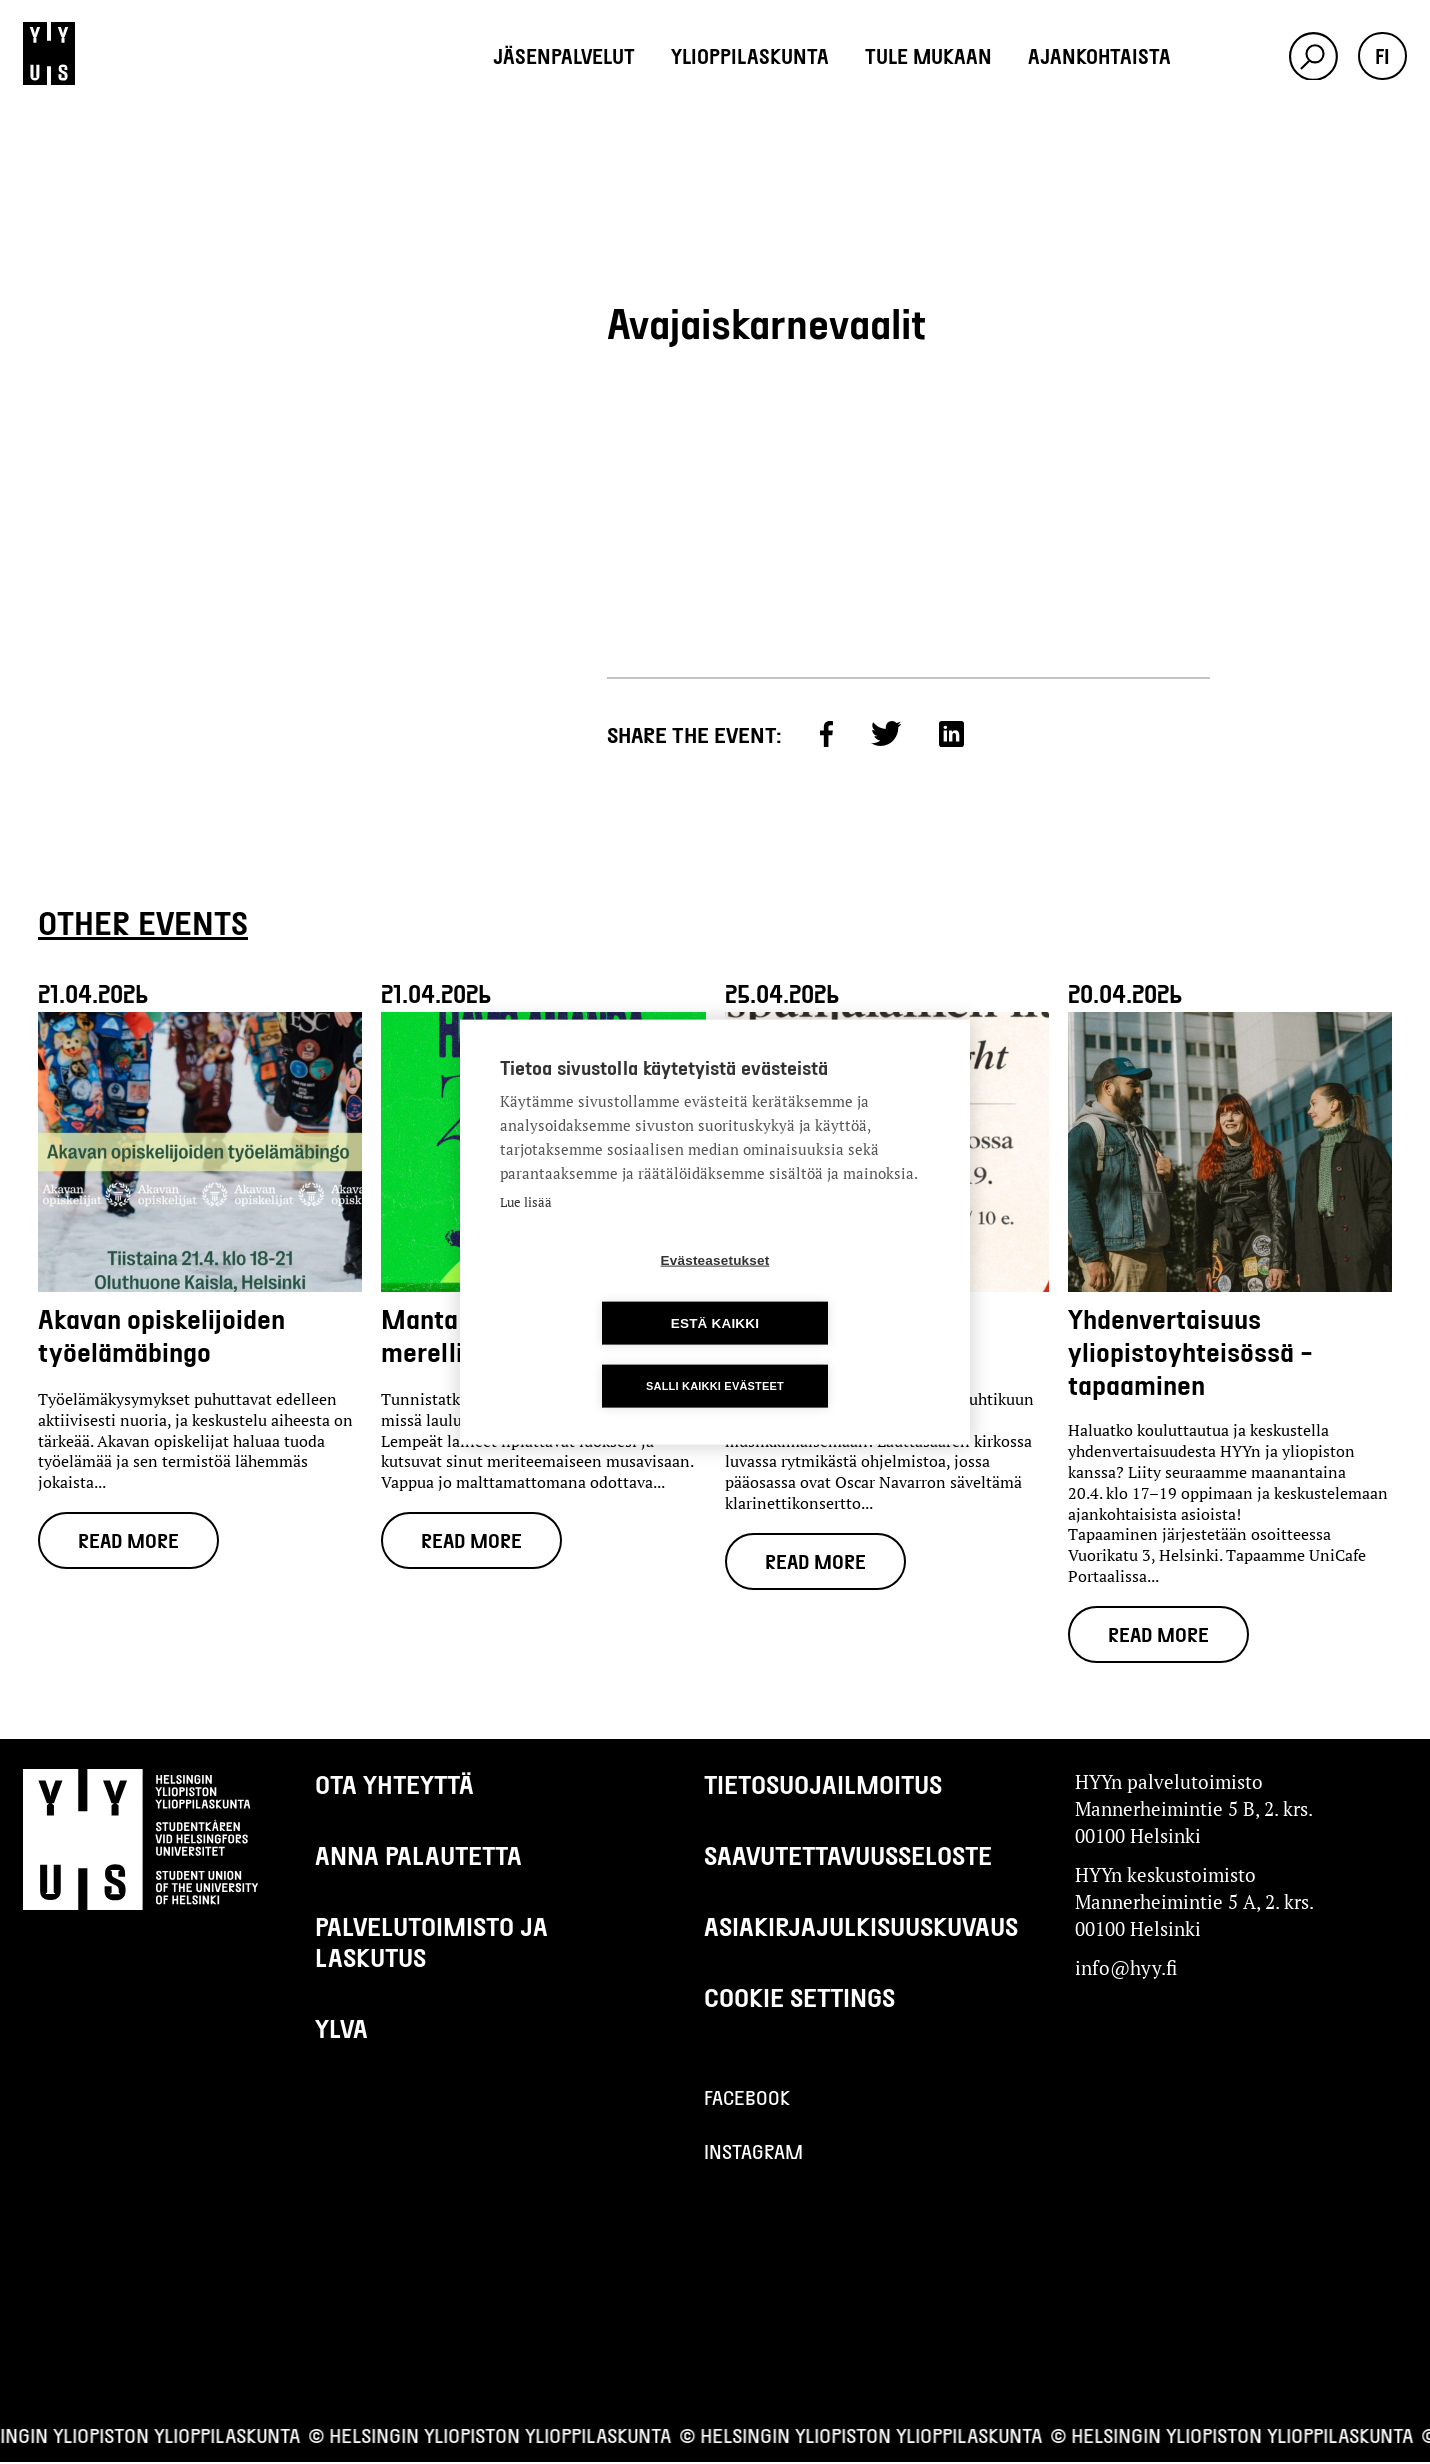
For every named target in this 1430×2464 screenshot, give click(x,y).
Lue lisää (526, 1234)
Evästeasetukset (600, 1291)
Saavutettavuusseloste (848, 1856)
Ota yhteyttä (394, 1785)
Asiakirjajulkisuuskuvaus (861, 1927)
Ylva (341, 2029)
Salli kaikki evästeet (715, 1354)
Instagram (753, 2153)
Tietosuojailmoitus (823, 1785)
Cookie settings (799, 1998)
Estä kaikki (830, 1291)
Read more (129, 1541)
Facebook (747, 2099)
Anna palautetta (418, 1856)
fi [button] (1382, 56)
